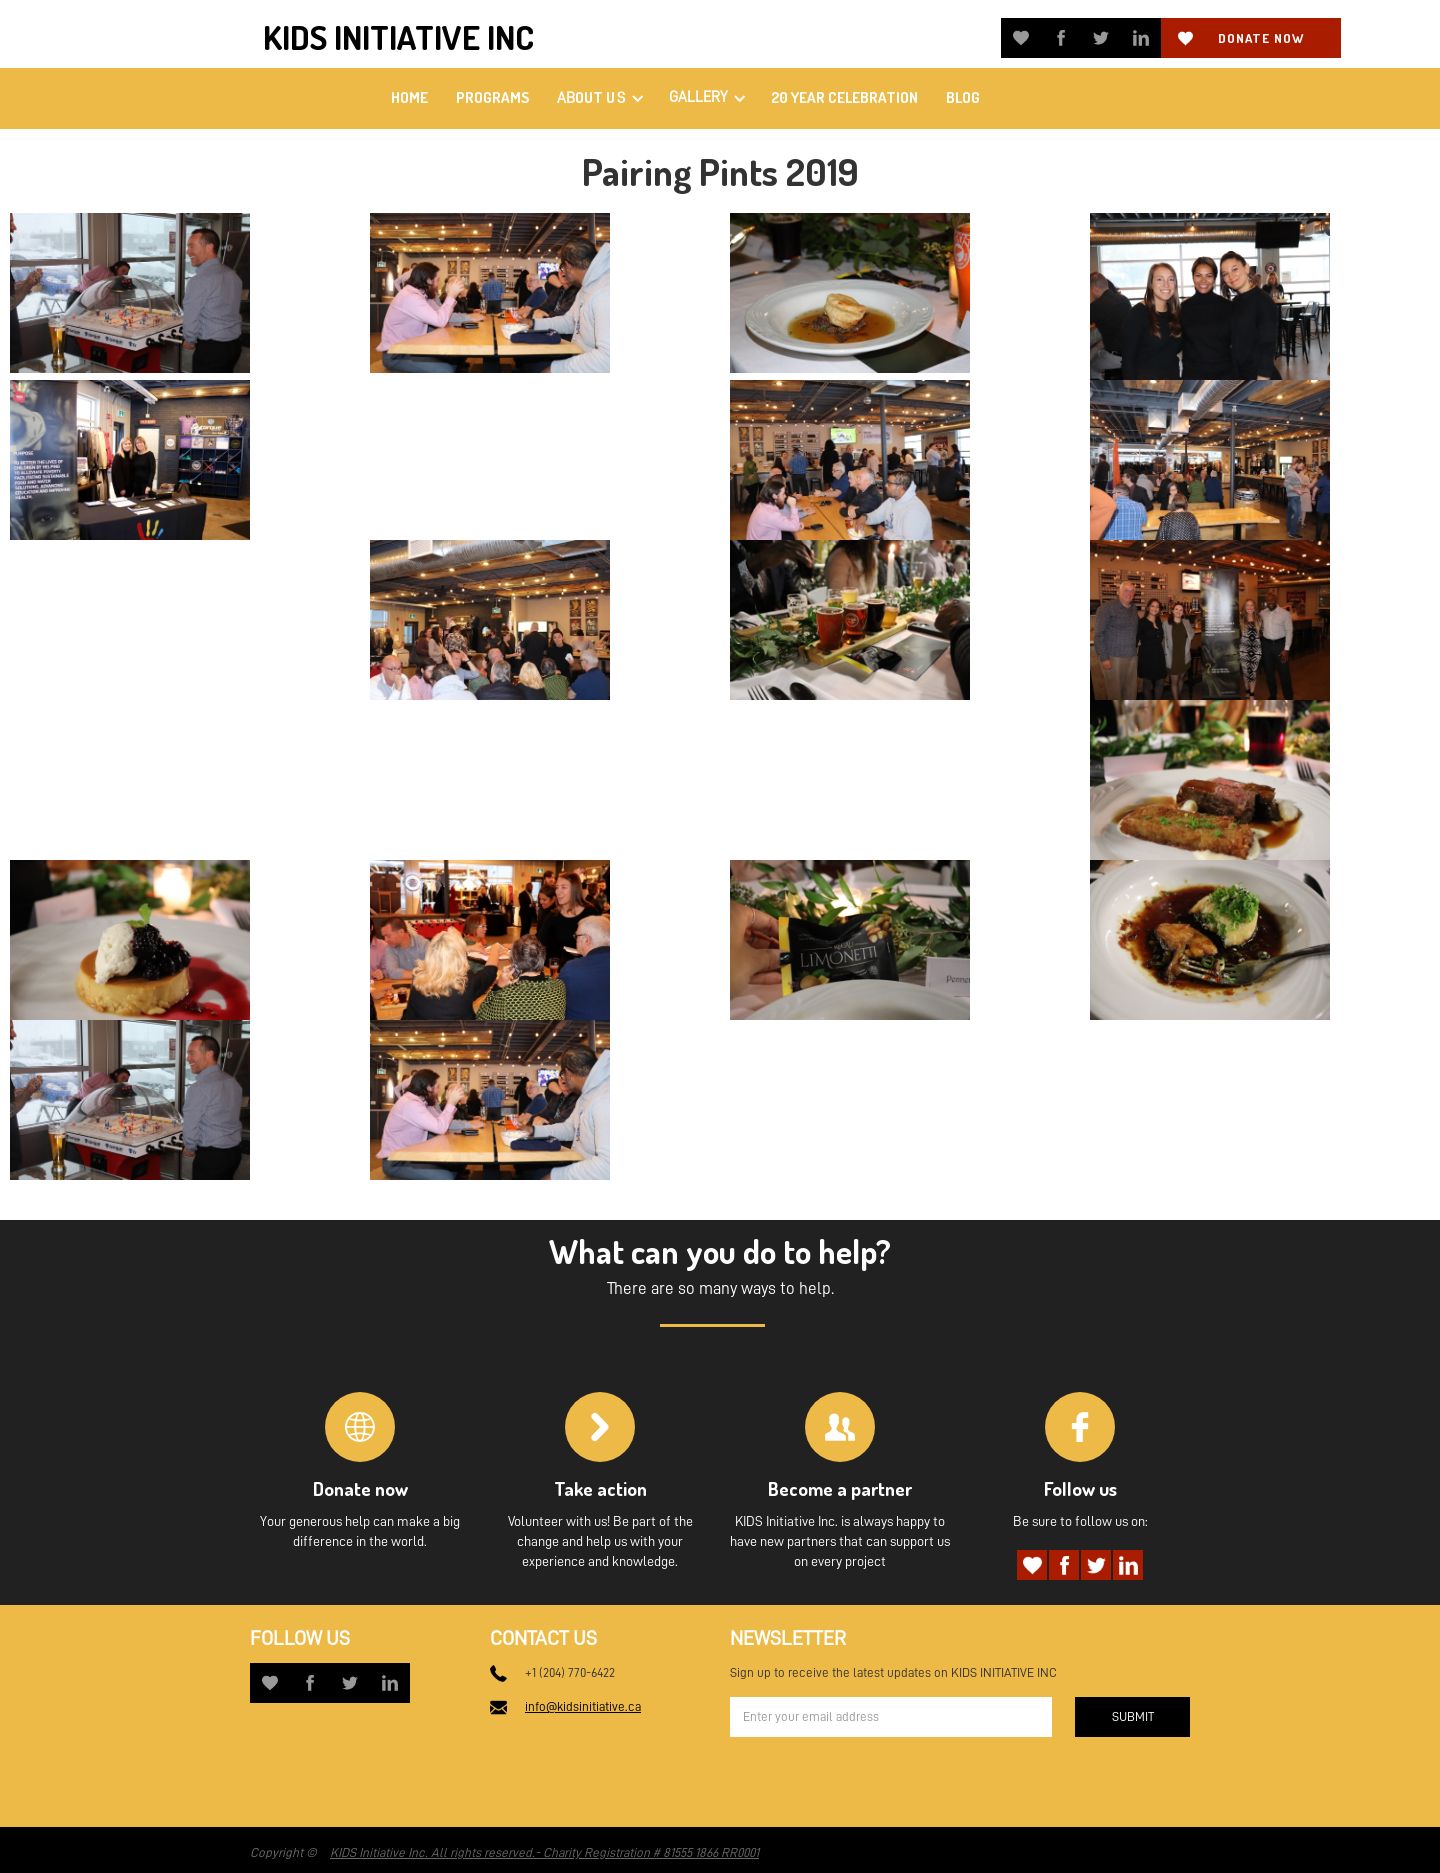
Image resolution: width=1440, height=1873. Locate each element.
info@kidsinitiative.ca (583, 1706)
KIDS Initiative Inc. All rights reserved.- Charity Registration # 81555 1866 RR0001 (544, 1852)
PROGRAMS (492, 97)
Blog (963, 97)
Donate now (1261, 38)
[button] (599, 98)
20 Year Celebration (844, 97)
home (409, 97)
